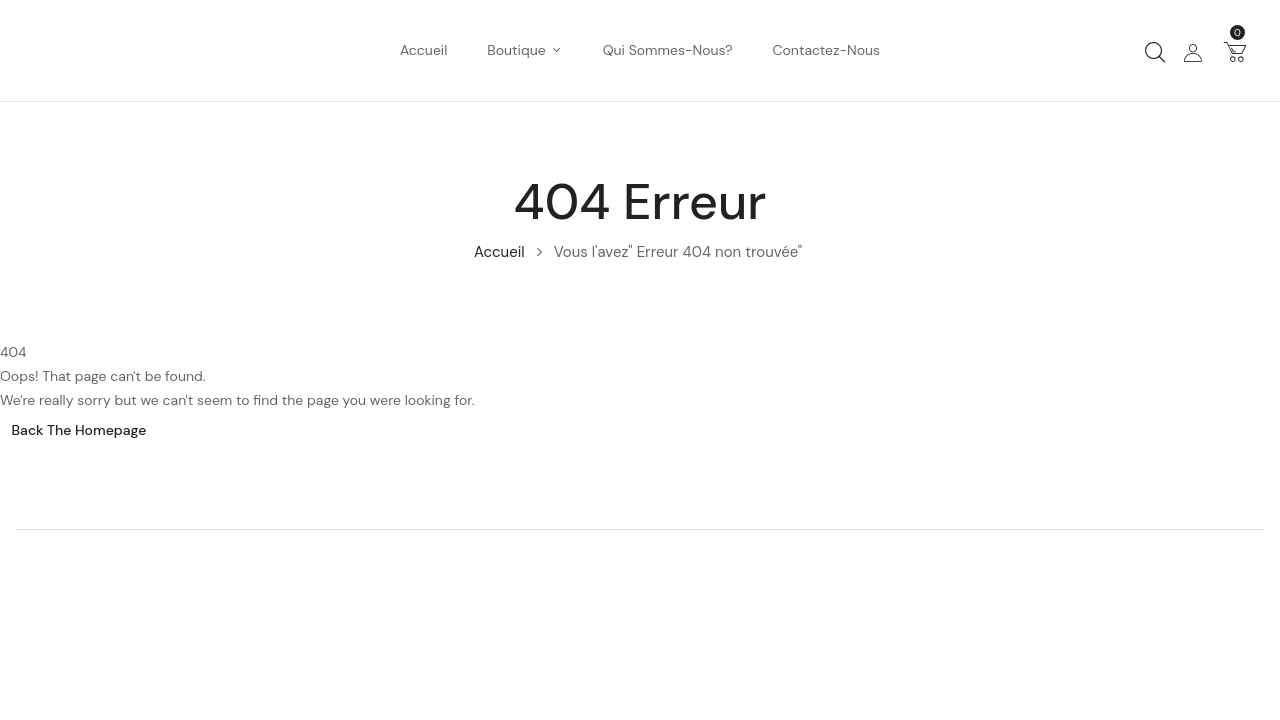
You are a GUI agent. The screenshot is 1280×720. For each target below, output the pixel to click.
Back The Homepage (79, 430)
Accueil (499, 252)
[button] (1235, 51)
